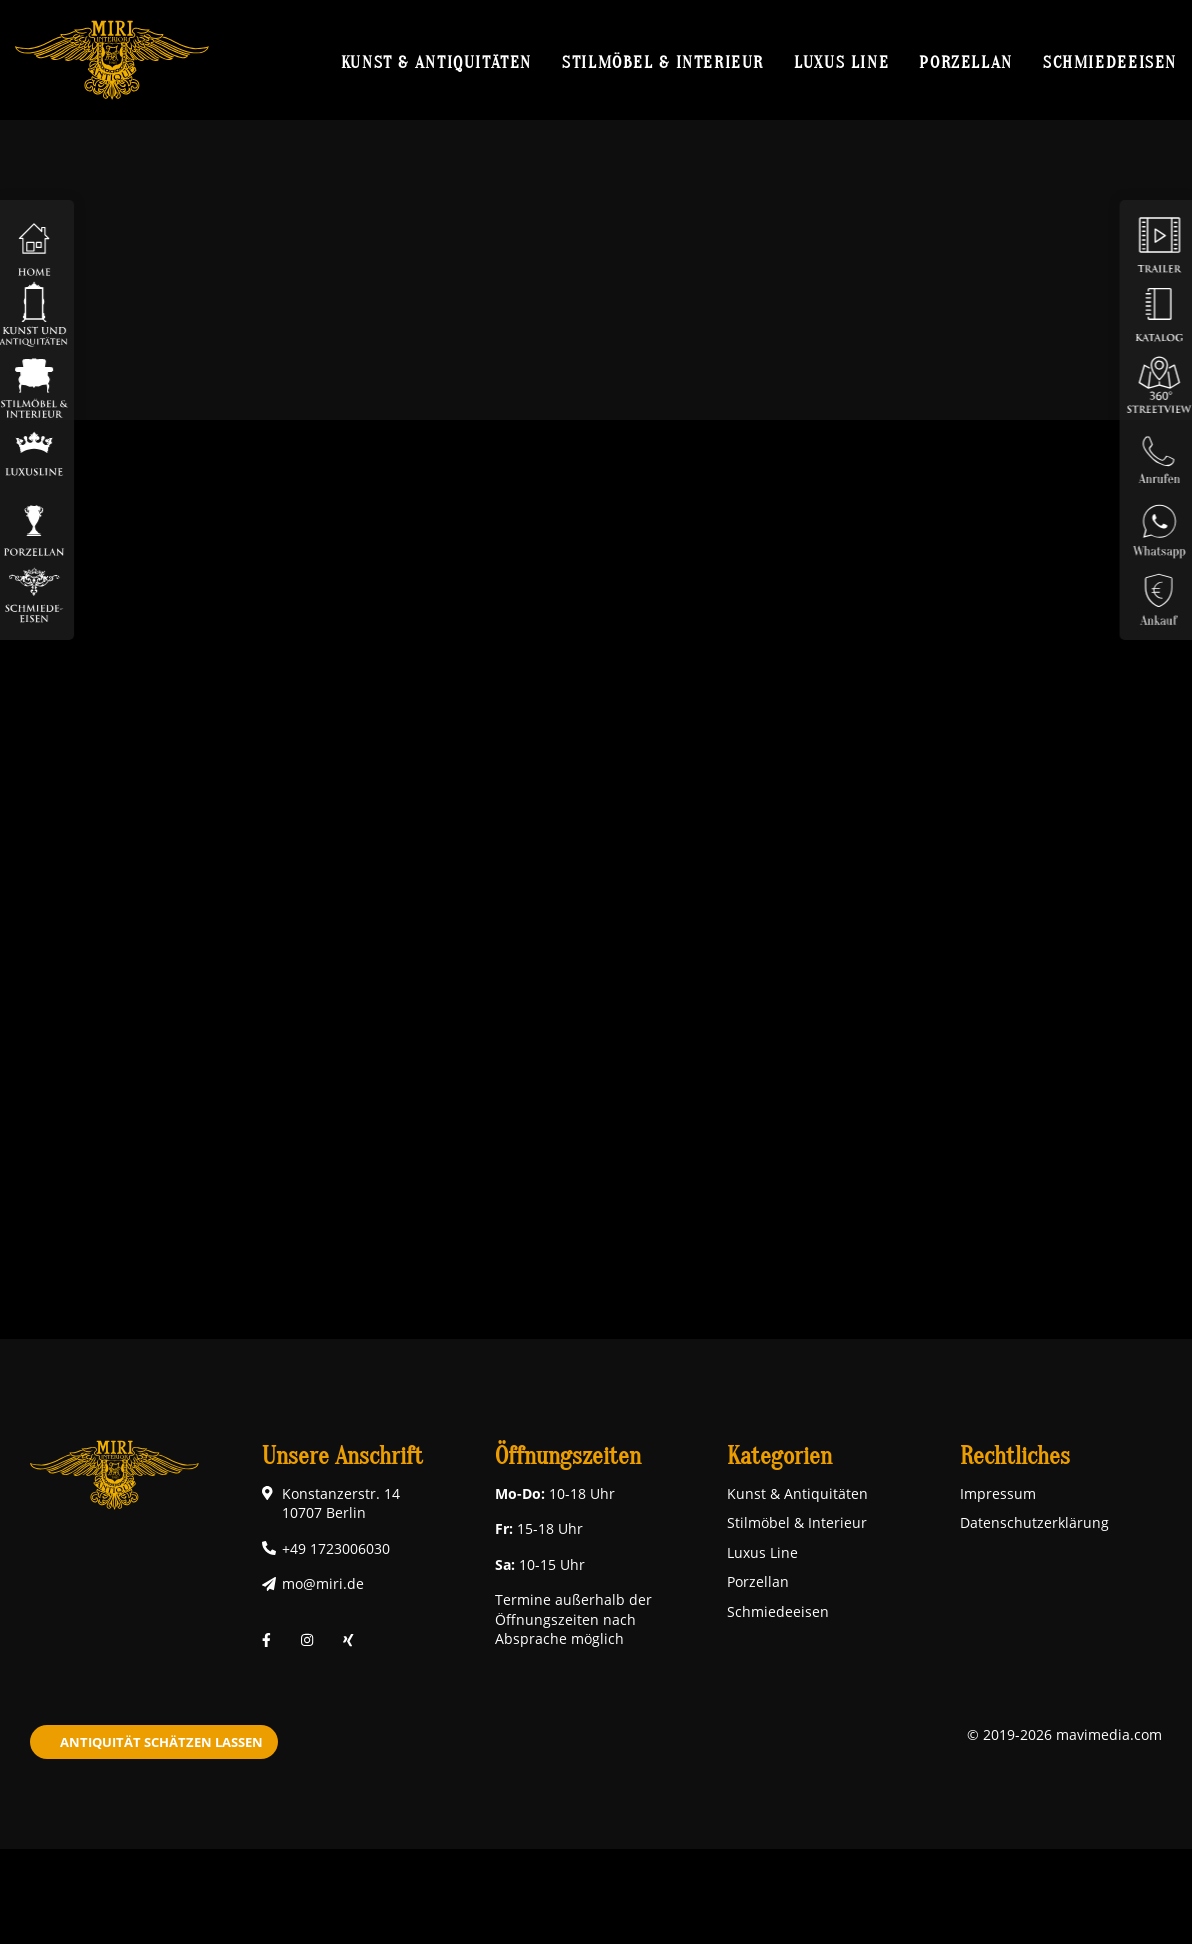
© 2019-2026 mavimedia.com (1064, 1734)
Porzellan (966, 62)
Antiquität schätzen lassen (161, 1742)
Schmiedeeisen (1110, 62)
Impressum (998, 1493)
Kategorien (779, 1456)
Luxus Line (841, 62)
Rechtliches (1015, 1456)
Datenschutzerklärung (1034, 1522)
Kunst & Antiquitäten (436, 62)
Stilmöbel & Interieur (663, 62)
